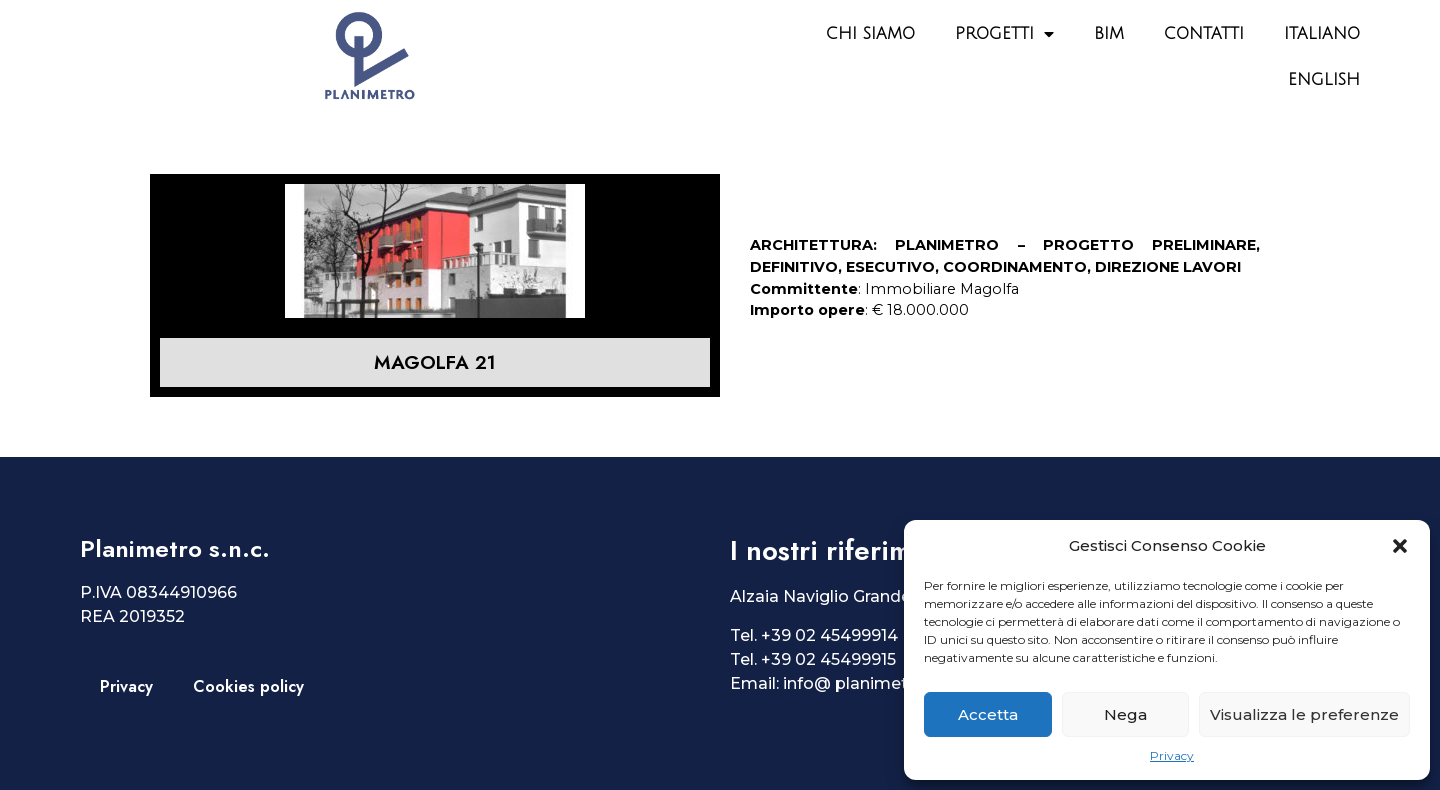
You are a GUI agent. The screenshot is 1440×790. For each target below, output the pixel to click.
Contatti (1204, 34)
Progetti (1004, 34)
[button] (1400, 546)
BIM (1109, 34)
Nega (1125, 714)
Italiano (1322, 34)
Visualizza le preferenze (1304, 714)
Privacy (1172, 755)
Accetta (988, 714)
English (1324, 80)
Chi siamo (870, 34)
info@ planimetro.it (861, 683)
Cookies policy (248, 686)
